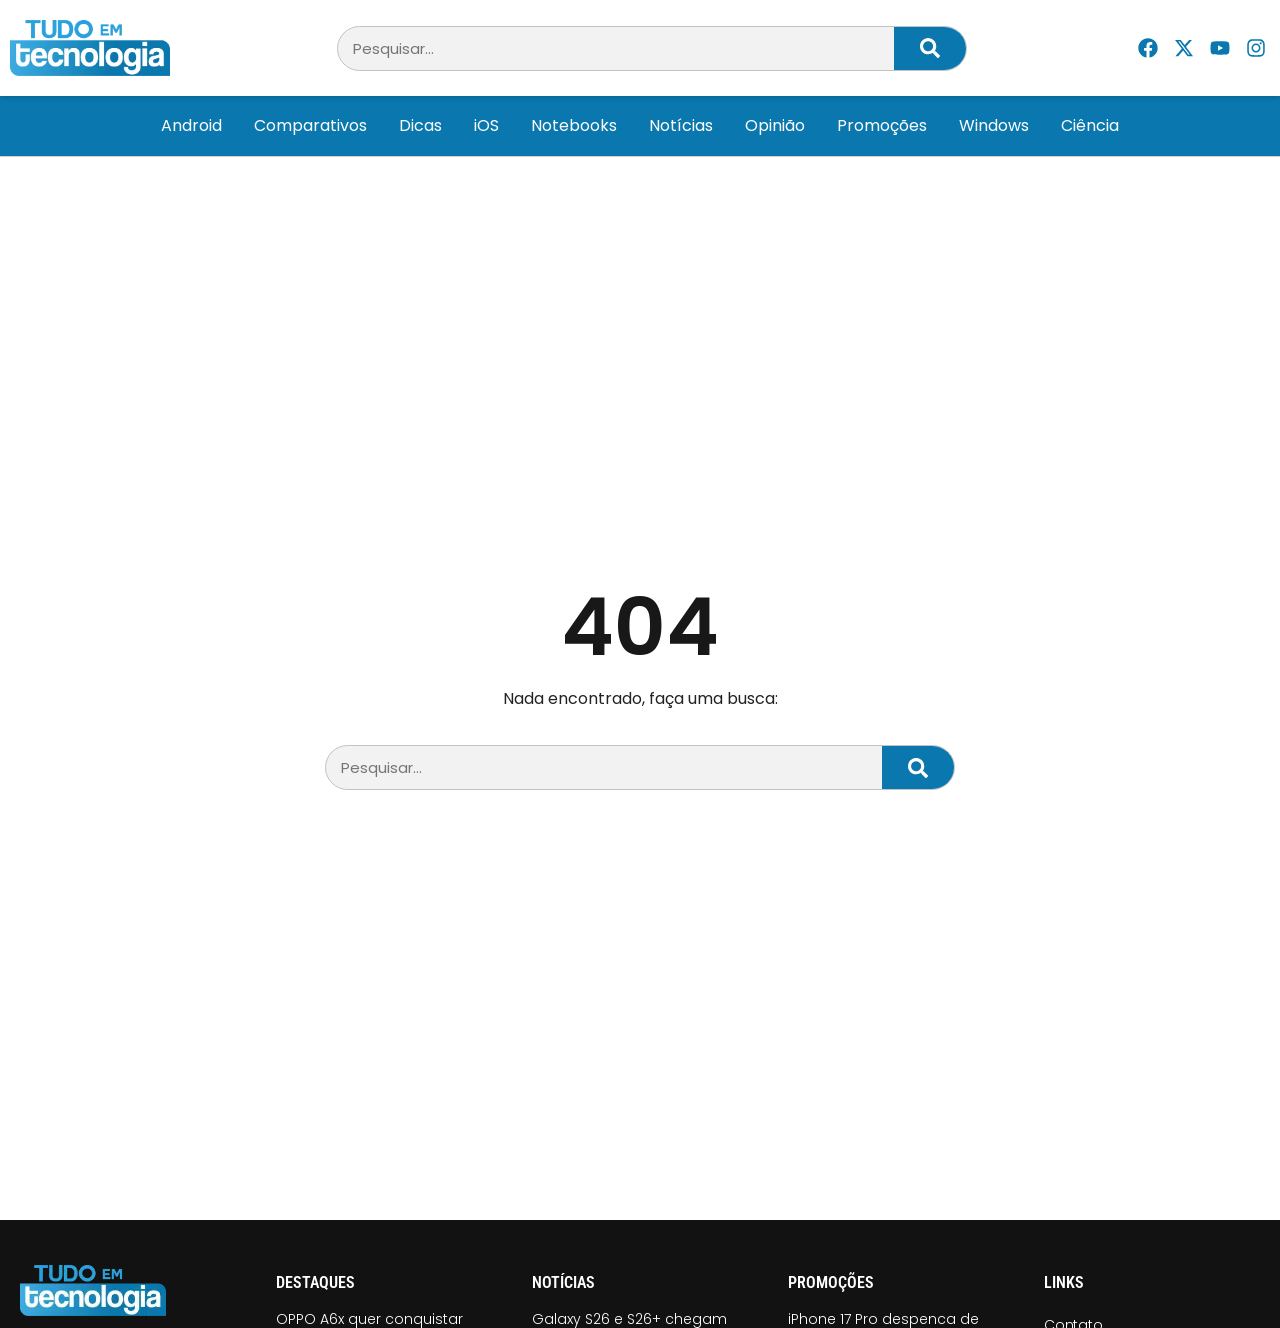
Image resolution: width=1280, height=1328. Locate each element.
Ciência (1090, 125)
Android (191, 125)
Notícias (681, 125)
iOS (486, 125)
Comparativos (310, 125)
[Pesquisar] (930, 48)
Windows (994, 125)
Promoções (882, 125)
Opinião (775, 125)
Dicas (420, 125)
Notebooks (574, 125)
